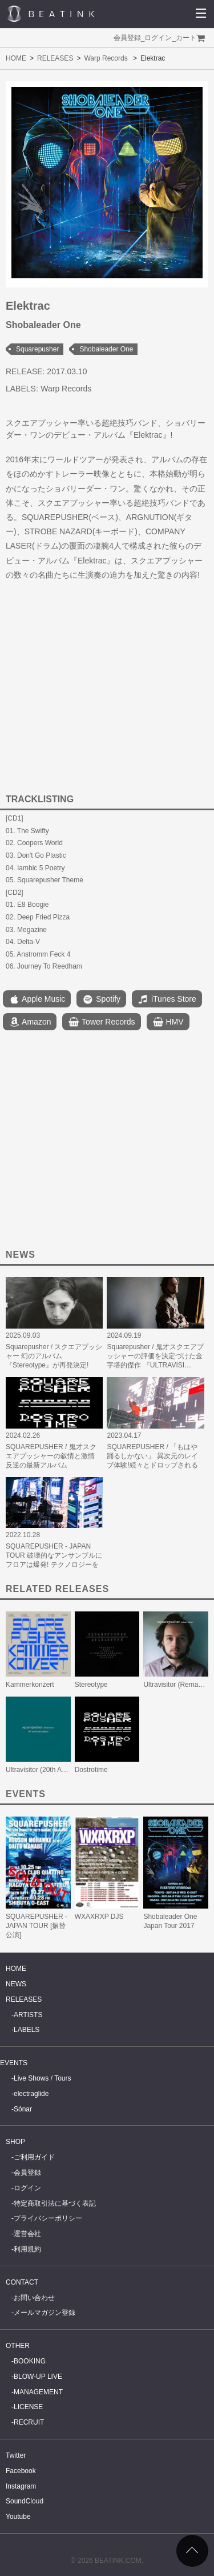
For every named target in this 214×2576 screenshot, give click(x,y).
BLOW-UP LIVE (38, 2377)
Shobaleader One (106, 349)
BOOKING (30, 2361)
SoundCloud (24, 2501)
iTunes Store (167, 999)
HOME (16, 58)
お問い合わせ (34, 2298)
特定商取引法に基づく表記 (55, 2203)
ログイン (158, 38)
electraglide (31, 2094)
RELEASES (55, 58)
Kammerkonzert (30, 1685)
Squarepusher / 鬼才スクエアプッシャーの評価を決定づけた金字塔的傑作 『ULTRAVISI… (155, 1356)
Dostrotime (91, 1770)
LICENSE (28, 2407)
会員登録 (127, 38)
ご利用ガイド (34, 2157)
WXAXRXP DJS (99, 1917)
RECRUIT (29, 2422)
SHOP (15, 2142)
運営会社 (27, 2234)
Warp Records (105, 58)
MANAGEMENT (38, 2392)
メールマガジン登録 (44, 2313)
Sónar (23, 2109)
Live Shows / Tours (42, 2078)
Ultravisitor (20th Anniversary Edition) (62, 1770)
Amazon (30, 1022)
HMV (168, 1022)
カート (186, 38)
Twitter (16, 2455)
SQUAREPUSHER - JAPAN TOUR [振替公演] (36, 1926)
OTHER (18, 2346)
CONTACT (22, 2282)
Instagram (21, 2486)
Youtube (18, 2517)
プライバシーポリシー (48, 2218)
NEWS (16, 1984)
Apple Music (37, 999)
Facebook (21, 2471)
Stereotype (91, 1685)
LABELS (26, 2030)
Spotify (101, 999)
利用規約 (27, 2249)
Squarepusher (37, 349)
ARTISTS (28, 2015)
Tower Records (101, 1022)
